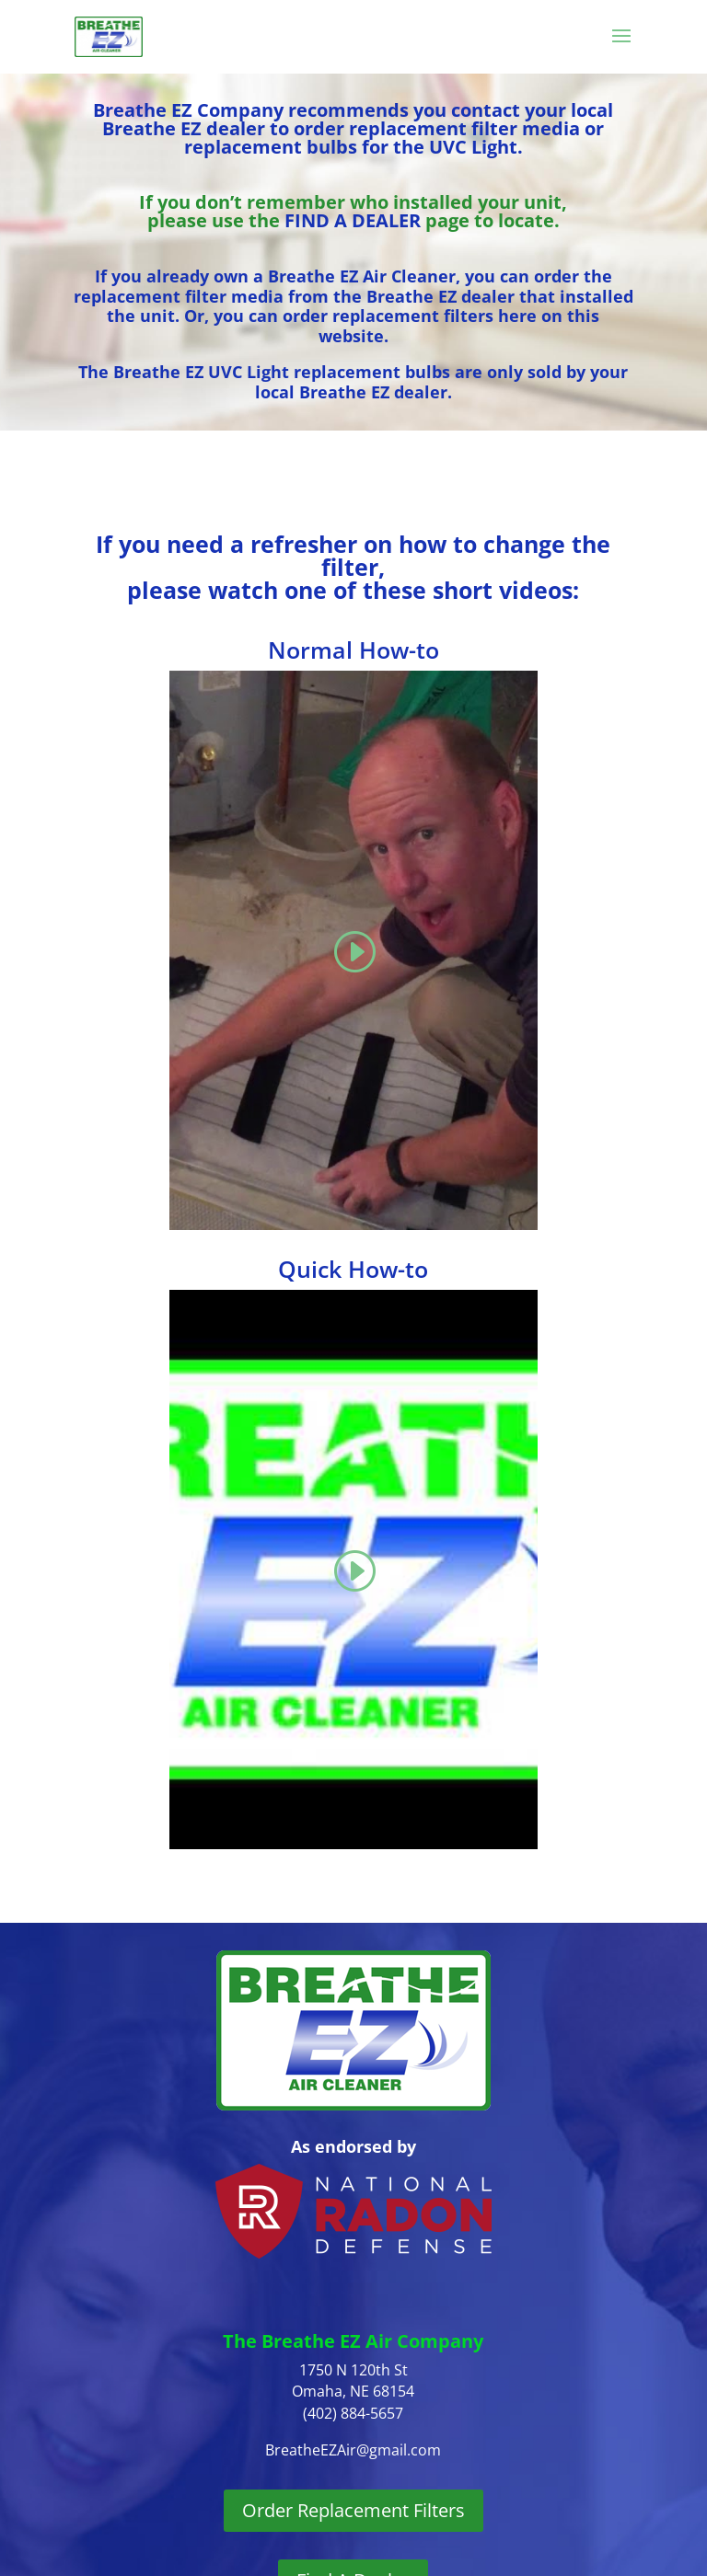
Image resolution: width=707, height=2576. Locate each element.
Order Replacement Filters (353, 2420)
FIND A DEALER (352, 220)
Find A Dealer (353, 2490)
